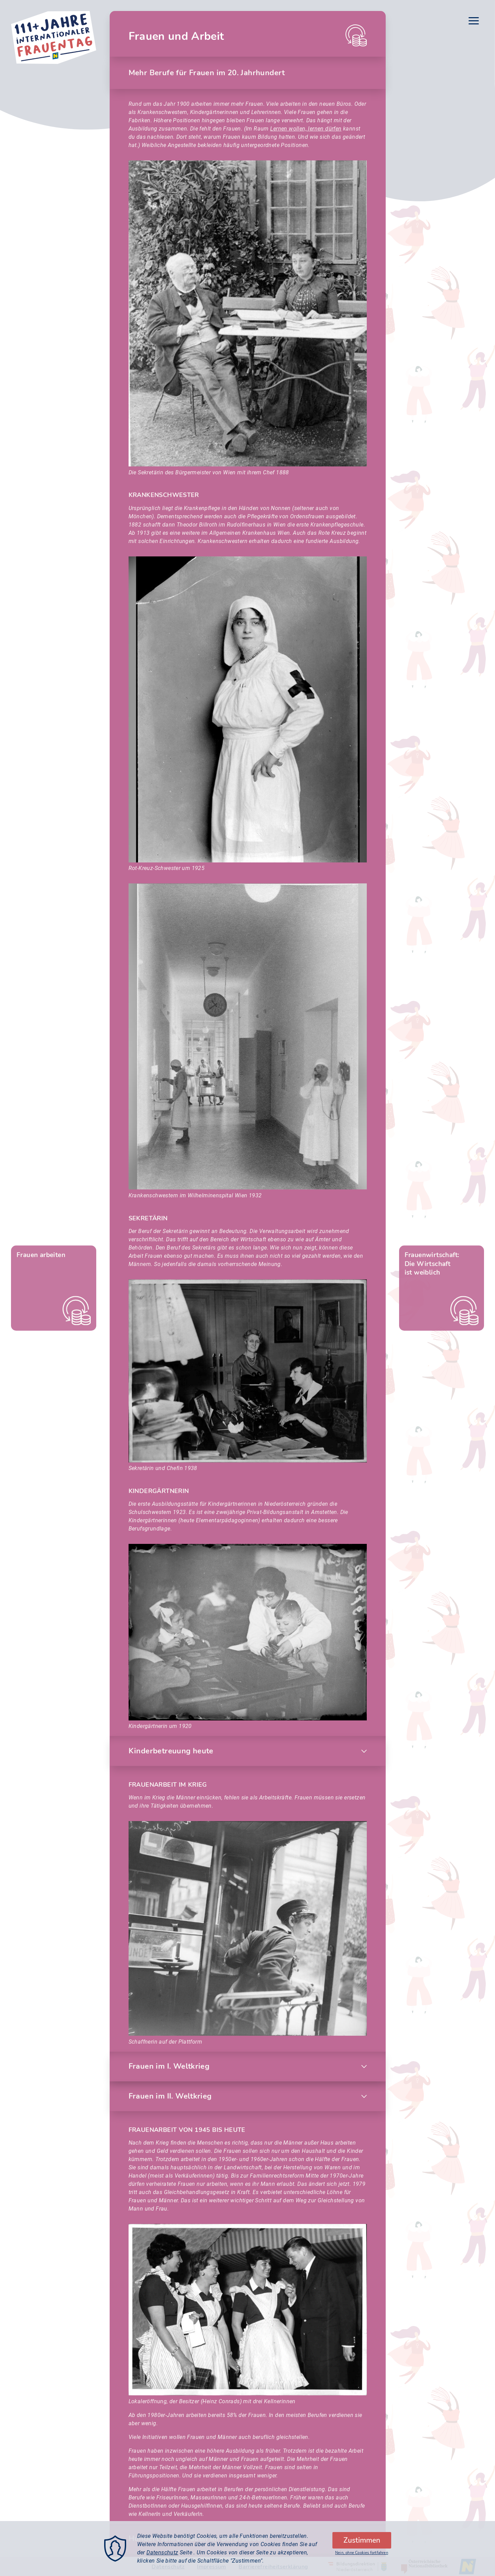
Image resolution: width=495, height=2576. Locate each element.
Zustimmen (361, 2540)
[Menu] (473, 22)
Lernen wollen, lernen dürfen (305, 129)
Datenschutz (162, 2552)
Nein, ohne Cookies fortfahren (361, 2552)
